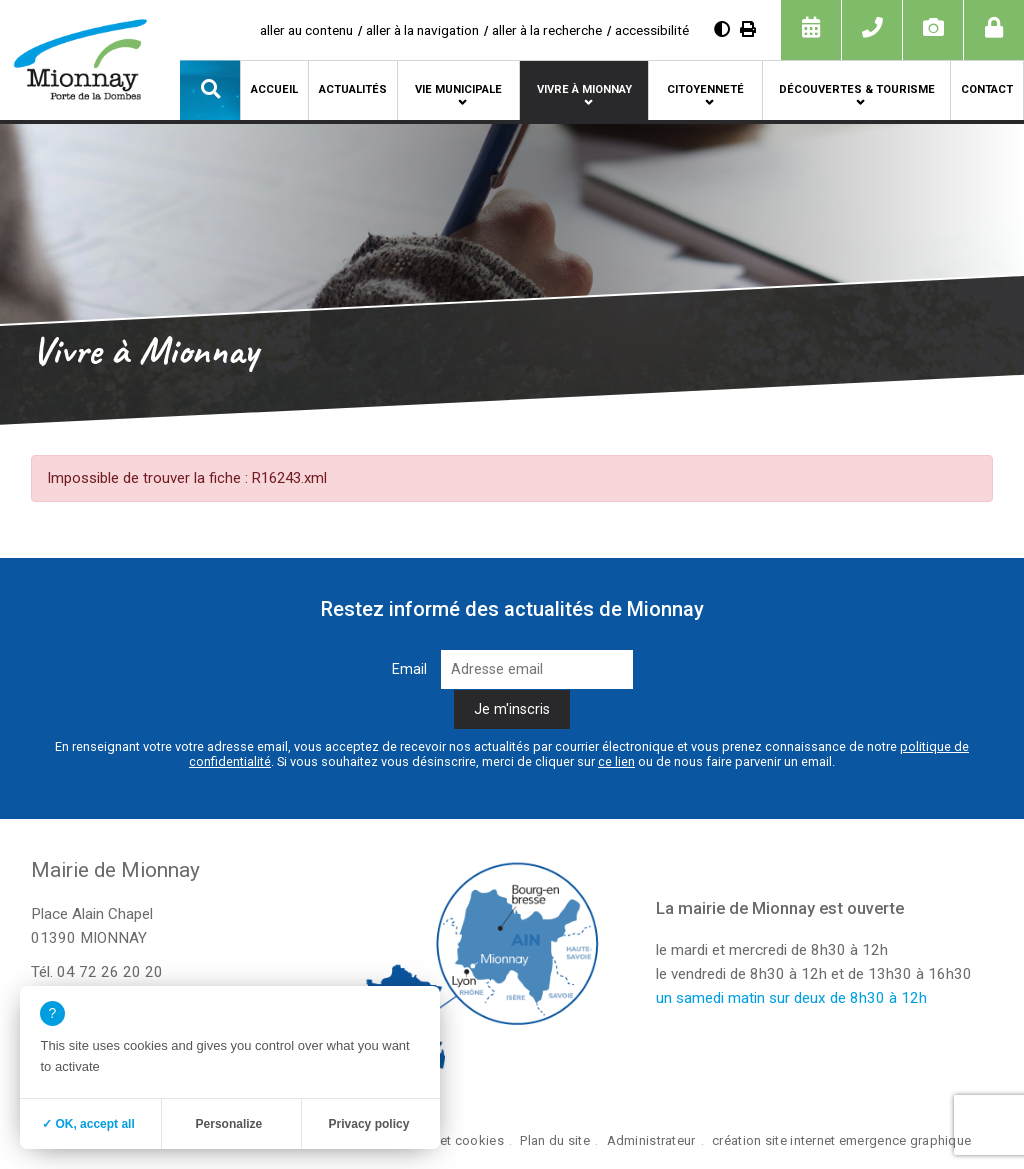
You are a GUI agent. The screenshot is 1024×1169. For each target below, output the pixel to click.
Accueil (274, 89)
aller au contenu (306, 30)
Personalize (229, 1124)
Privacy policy (369, 1124)
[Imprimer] (748, 29)
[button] (210, 90)
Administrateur (651, 1140)
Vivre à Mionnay (584, 89)
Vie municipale (458, 89)
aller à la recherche (547, 30)
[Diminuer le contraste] (722, 29)
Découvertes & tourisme (857, 89)
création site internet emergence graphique (841, 1140)
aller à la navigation (422, 30)
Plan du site (554, 1140)
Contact (987, 89)
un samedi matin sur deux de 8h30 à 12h (791, 998)
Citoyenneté (705, 89)
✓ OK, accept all (88, 1124)
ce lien (616, 761)
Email (409, 669)
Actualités (353, 89)
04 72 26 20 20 (110, 972)
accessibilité (652, 30)
